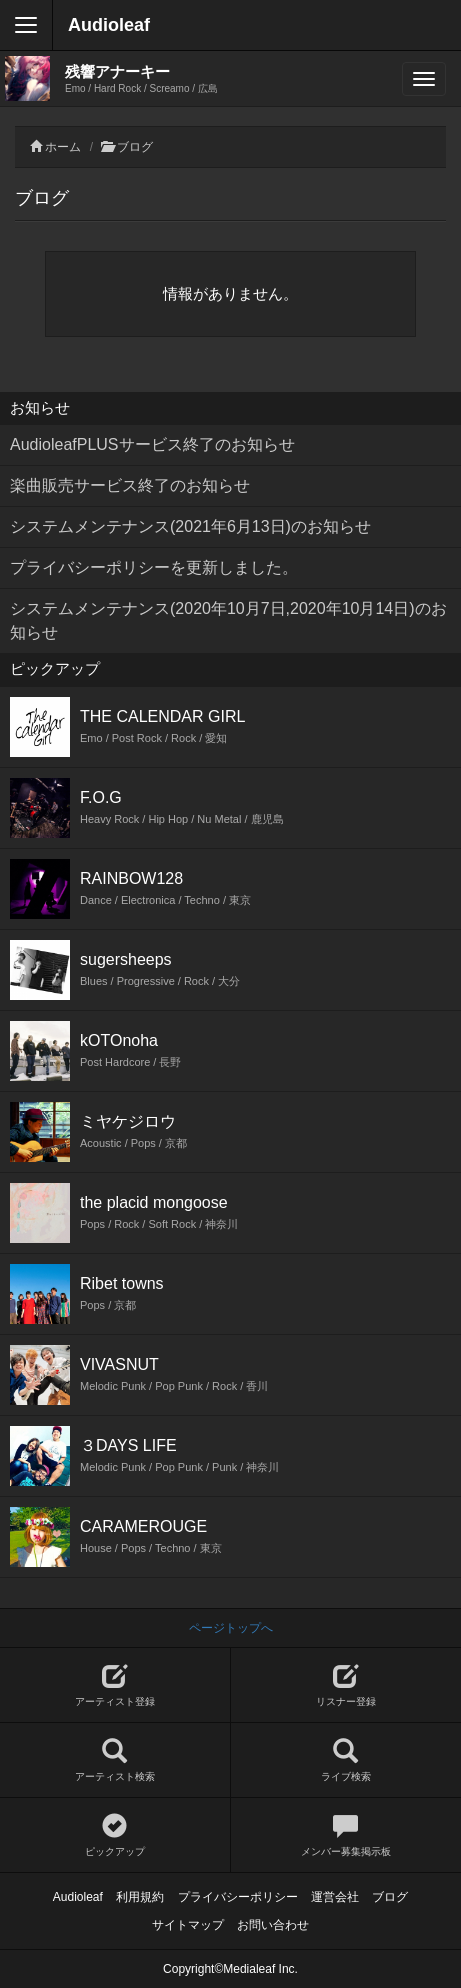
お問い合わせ (273, 1925)
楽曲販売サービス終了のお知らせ (130, 485)
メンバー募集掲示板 (346, 1835)
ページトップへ (231, 1628)
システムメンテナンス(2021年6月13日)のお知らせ (190, 526)
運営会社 (335, 1897)
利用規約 (140, 1897)
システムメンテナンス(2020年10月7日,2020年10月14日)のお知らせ (228, 620)
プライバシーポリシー (238, 1897)
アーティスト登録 (115, 1685)
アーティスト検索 (115, 1760)
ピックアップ (115, 1835)
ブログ (135, 147)
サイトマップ (188, 1925)
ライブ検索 (346, 1760)
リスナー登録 (346, 1685)
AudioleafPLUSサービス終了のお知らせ (152, 444)
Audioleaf (109, 25)
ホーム (63, 147)
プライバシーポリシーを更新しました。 (154, 567)
